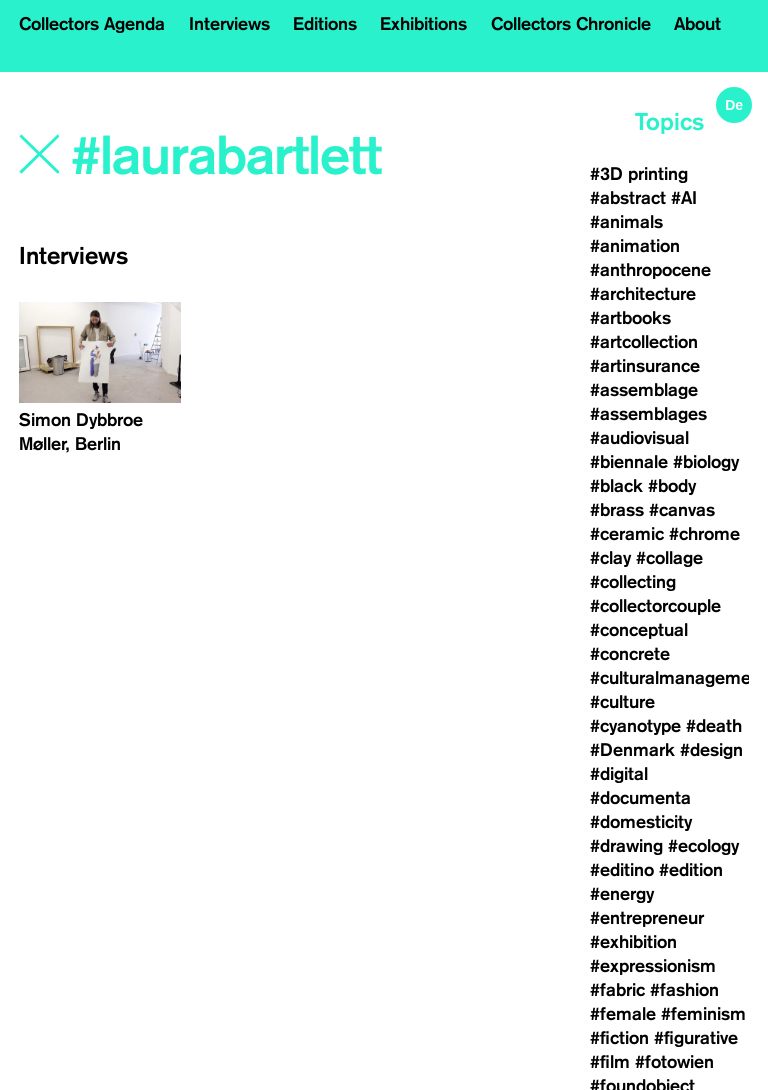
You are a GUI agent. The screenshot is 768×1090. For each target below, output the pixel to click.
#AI (684, 198)
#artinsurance (645, 366)
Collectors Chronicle (571, 24)
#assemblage (644, 390)
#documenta (640, 798)
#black (616, 486)
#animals (626, 222)
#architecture (643, 294)
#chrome (704, 534)
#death (714, 726)
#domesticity (641, 822)
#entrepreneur (647, 918)
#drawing (626, 846)
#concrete (630, 654)
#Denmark (632, 750)
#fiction (619, 1038)
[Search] (233, 157)
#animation (635, 246)
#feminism (703, 1014)
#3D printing (639, 174)
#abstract (628, 198)
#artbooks (630, 318)
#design (711, 750)
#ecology (703, 846)
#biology (706, 462)
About (697, 24)
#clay (610, 558)
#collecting (633, 582)
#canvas (682, 510)
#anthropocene (650, 270)
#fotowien (674, 1062)
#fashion (684, 990)
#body (672, 486)
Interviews (229, 24)
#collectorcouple (655, 606)
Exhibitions (423, 24)
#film (610, 1062)
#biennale (629, 462)
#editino (622, 870)
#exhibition (633, 942)
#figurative (696, 1038)
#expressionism (653, 966)
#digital (619, 774)
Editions (325, 24)
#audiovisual (639, 438)
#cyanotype (635, 726)
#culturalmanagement (678, 678)
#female (623, 1014)
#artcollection (644, 342)
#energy (622, 894)
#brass (617, 510)
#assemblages (648, 414)
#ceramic (627, 534)
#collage (669, 558)
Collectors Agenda (92, 24)
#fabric (617, 990)
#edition (691, 870)
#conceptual (639, 630)
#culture (622, 702)
